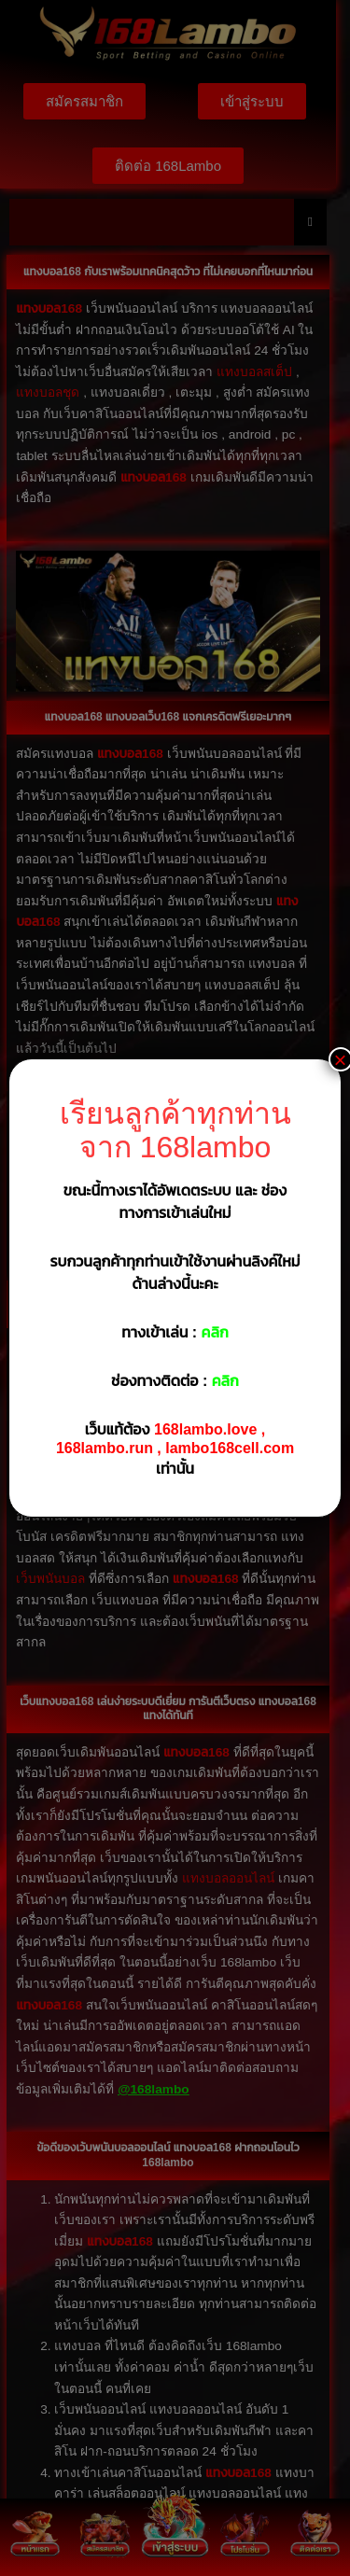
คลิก (215, 1332)
